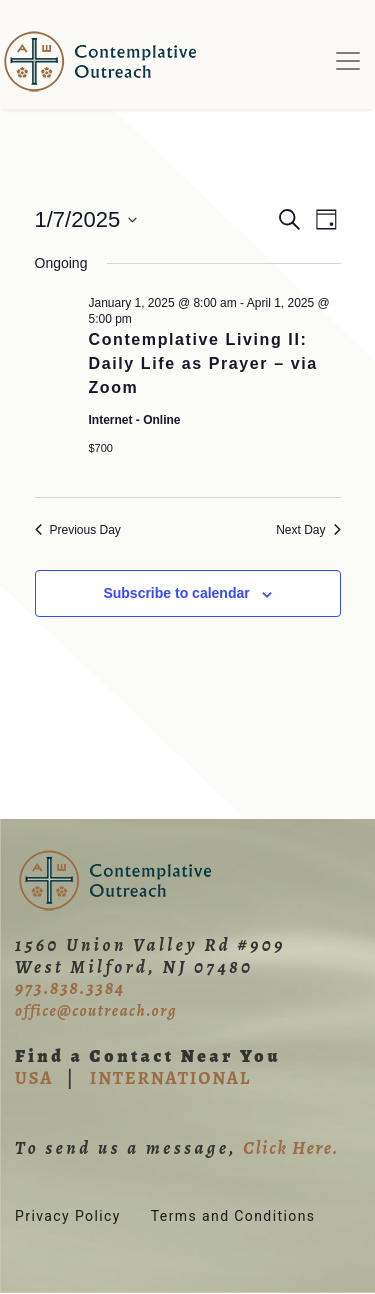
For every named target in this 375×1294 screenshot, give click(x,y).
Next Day (308, 530)
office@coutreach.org (96, 1011)
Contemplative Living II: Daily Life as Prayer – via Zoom (203, 363)
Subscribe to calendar (176, 593)
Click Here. (291, 1148)
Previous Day (78, 530)
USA (34, 1078)
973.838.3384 (70, 988)
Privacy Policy (68, 1216)
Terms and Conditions (233, 1216)
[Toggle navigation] (348, 61)
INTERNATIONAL (170, 1078)
